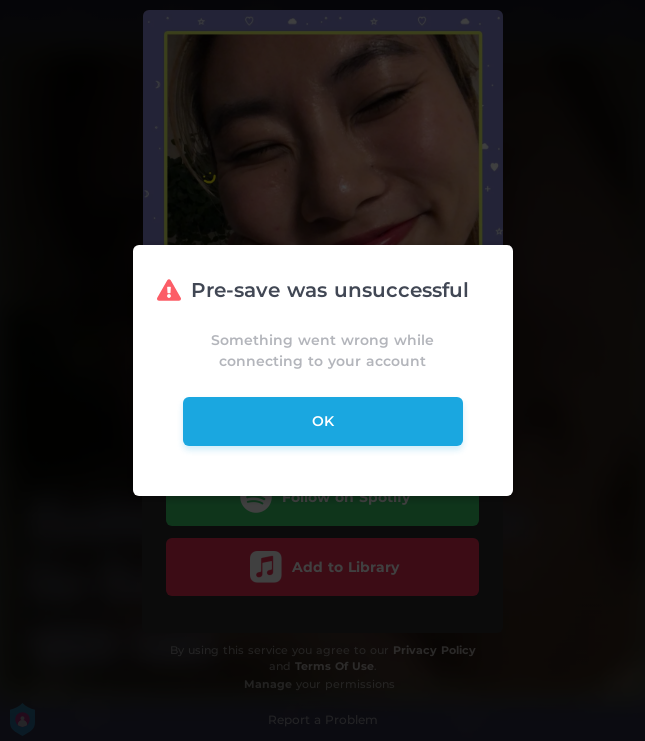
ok (323, 421)
